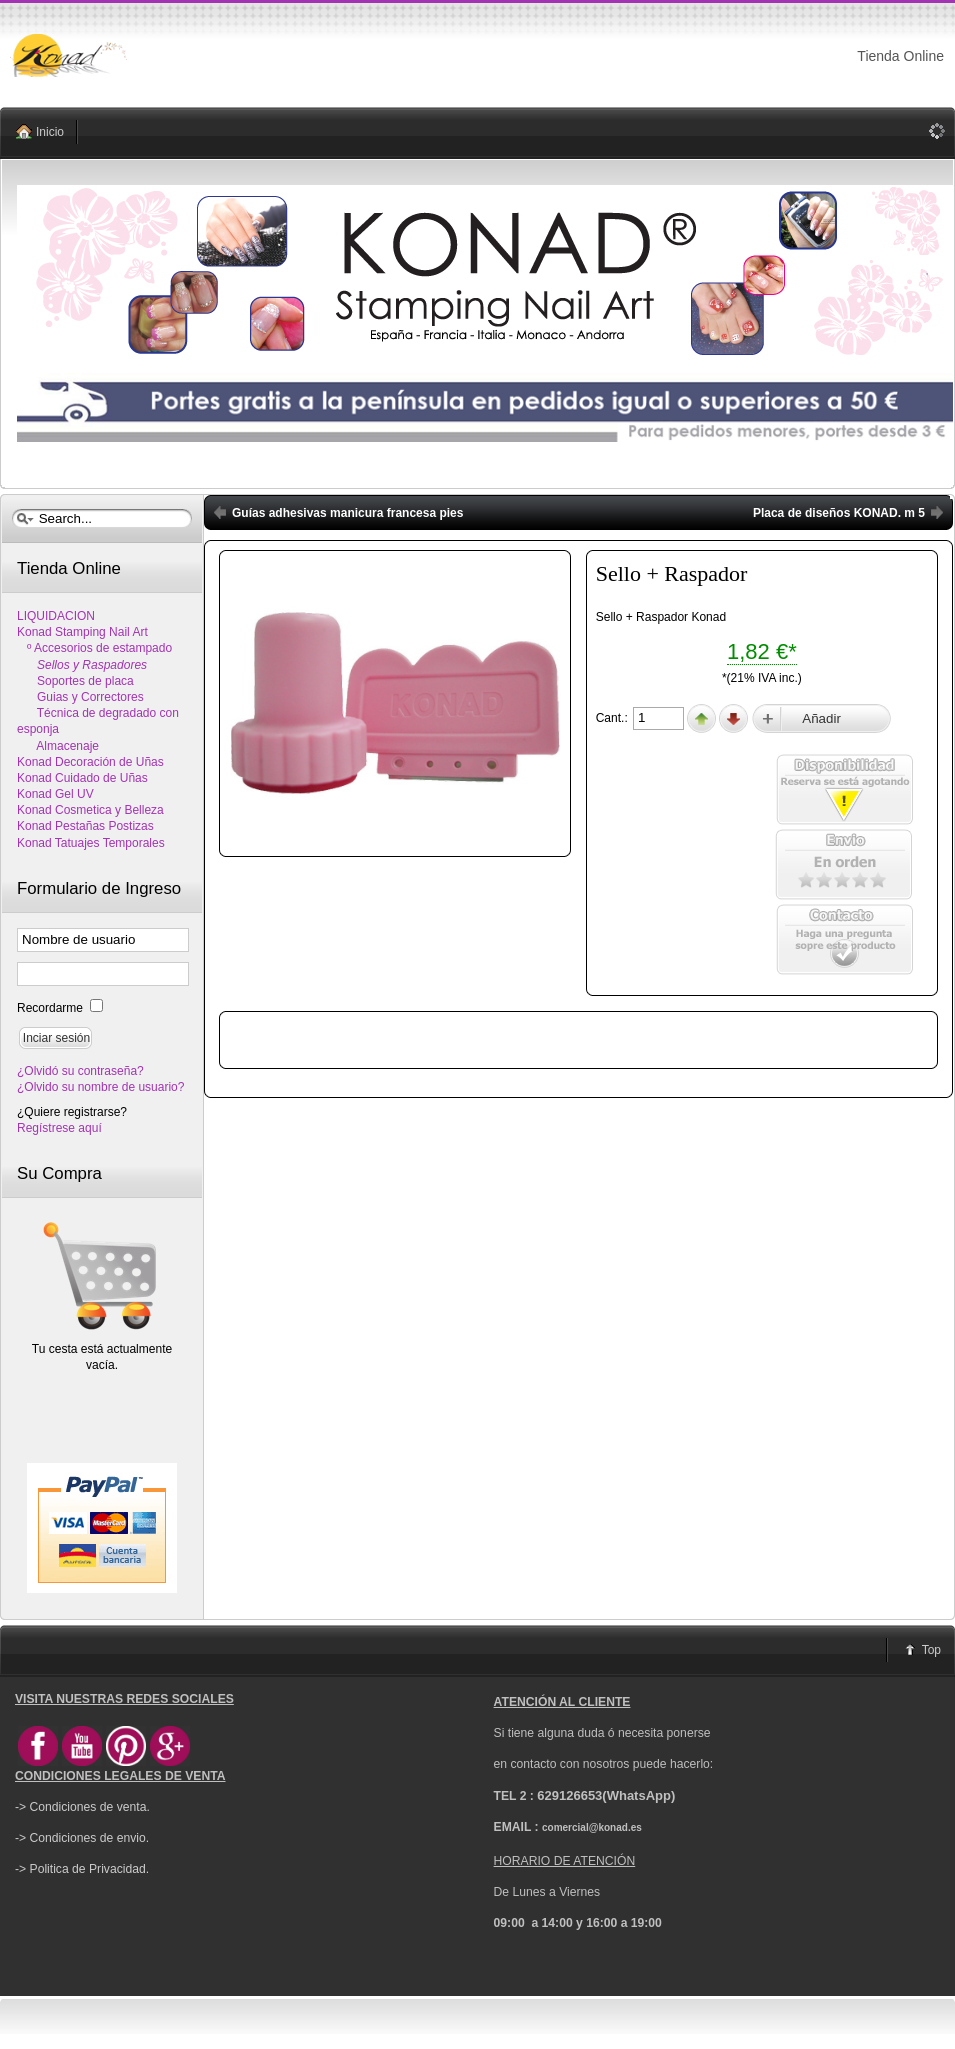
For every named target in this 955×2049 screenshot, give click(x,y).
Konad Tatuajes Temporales (91, 843)
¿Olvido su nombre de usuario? (100, 1087)
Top (931, 1650)
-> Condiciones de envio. (82, 1838)
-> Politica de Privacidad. (82, 1869)
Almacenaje (58, 746)
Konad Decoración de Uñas (90, 762)
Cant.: (613, 718)
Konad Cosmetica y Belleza (90, 810)
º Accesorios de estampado (94, 648)
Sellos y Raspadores (82, 665)
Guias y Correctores (80, 697)
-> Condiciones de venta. (82, 1807)
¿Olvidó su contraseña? (80, 1071)
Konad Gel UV (55, 794)
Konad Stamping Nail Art (82, 632)
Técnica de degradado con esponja (98, 721)
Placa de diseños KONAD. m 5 (839, 513)
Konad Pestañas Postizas (85, 826)
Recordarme (51, 1008)
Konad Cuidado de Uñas (82, 778)
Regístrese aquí (59, 1128)
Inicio (50, 132)
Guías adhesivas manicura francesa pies (347, 513)
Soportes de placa (75, 681)
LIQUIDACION (56, 616)
